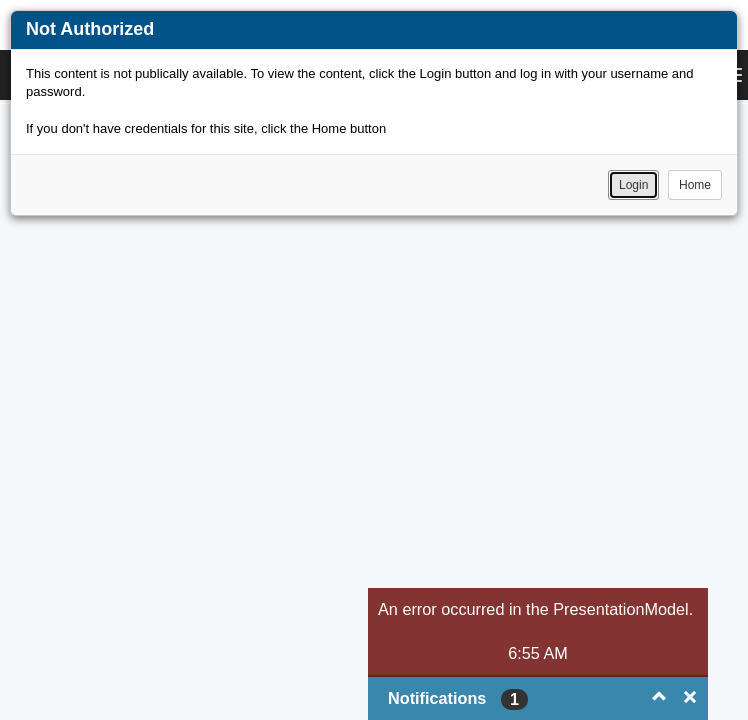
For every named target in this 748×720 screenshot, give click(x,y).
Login (633, 185)
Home (695, 185)
